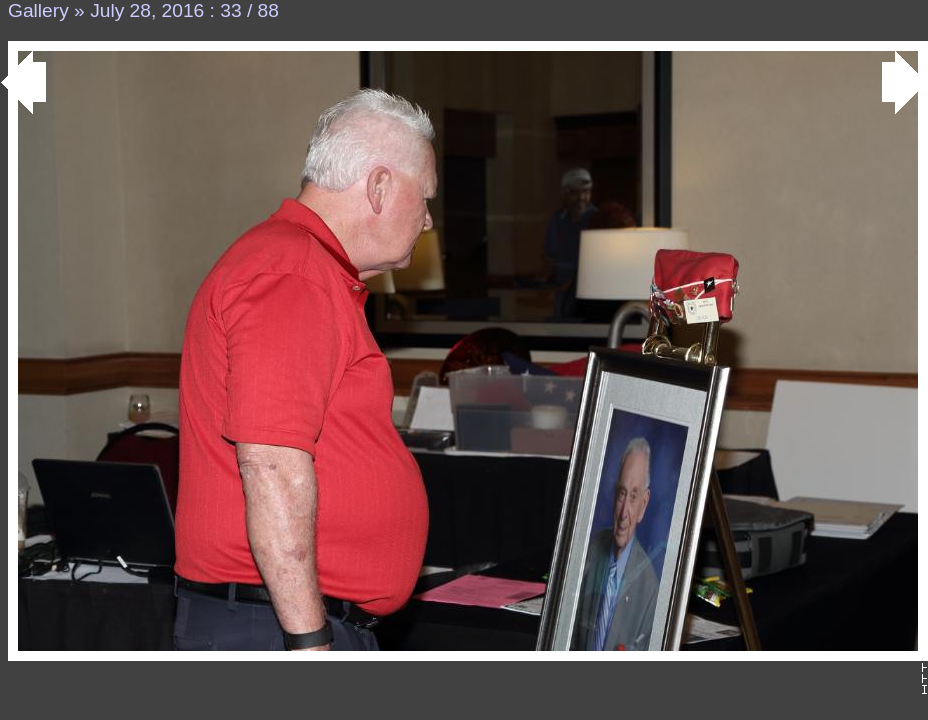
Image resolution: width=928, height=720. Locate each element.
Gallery (38, 10)
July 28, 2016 (147, 10)
